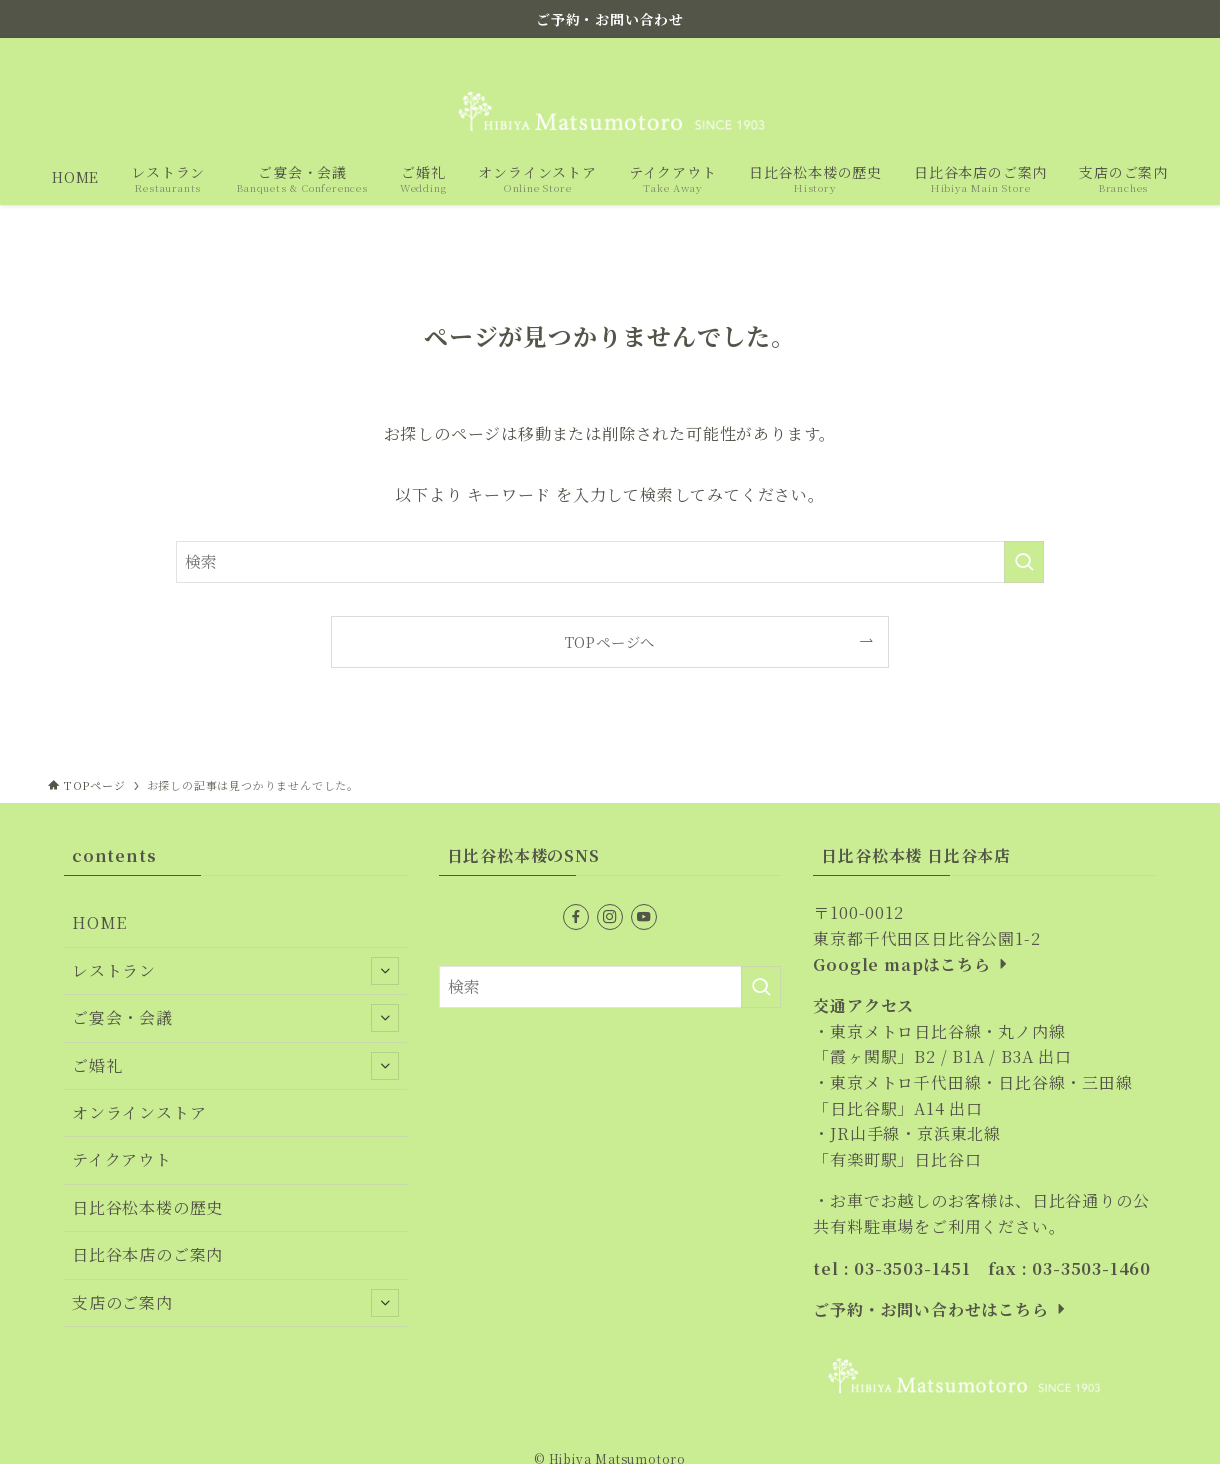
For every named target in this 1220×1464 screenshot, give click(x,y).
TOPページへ (610, 641)
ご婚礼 (235, 1066)
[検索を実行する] (1024, 562)
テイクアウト (122, 1159)
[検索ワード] (610, 562)
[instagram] (1107, 53)
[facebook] (1081, 53)
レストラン (235, 971)
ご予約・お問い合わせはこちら (941, 1309)
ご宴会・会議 (235, 1018)
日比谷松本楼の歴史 (147, 1207)
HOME (99, 922)
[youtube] (1133, 53)
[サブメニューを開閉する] (385, 971)
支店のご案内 (235, 1303)
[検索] (1159, 53)
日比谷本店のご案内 (147, 1254)
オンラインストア (139, 1112)
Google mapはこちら (912, 964)
